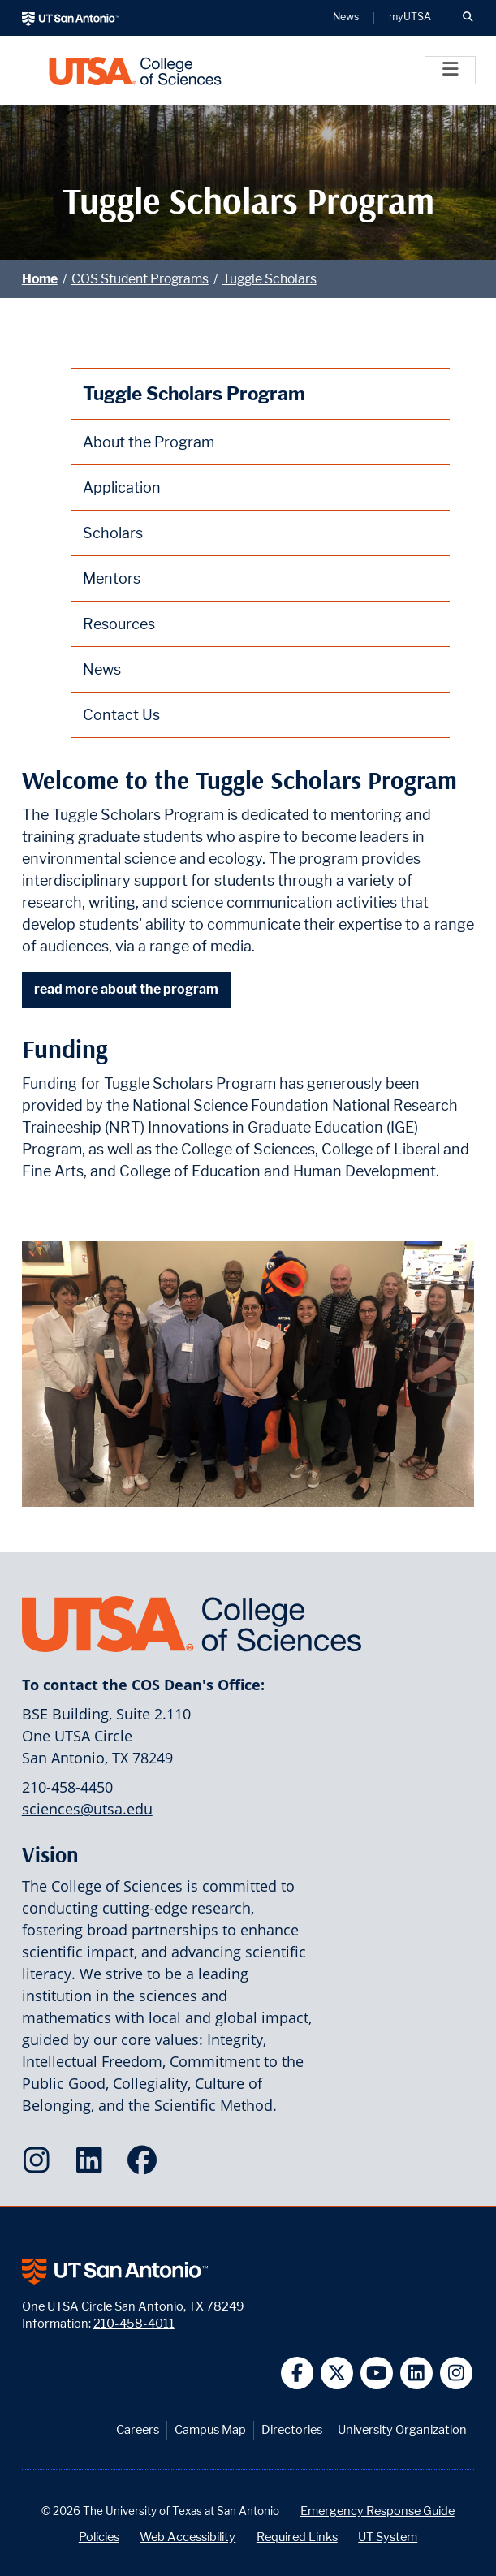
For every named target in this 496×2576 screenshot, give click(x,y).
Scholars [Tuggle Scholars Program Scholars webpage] (113, 533)
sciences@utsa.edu (87, 1809)
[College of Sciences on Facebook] (145, 2165)
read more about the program (126, 989)
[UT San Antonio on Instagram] (456, 2373)
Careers (137, 2429)
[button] (467, 18)
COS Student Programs (140, 279)
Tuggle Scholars (269, 279)
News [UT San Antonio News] (346, 17)
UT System (387, 2537)
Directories (291, 2429)
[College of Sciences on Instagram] (40, 2165)
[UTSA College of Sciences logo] (135, 70)
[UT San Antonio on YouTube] (377, 2373)
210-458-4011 (134, 2323)
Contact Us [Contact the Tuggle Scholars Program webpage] (121, 714)
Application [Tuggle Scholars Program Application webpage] (122, 487)
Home (40, 279)
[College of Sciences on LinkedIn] (93, 2165)
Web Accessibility (187, 2537)
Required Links (297, 2537)
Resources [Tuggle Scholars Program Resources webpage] (119, 623)
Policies (99, 2537)
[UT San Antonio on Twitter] (337, 2373)
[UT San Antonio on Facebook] (297, 2373)
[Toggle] (450, 70)
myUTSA (410, 17)
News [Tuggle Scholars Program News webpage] (102, 669)
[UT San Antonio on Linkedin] (416, 2373)
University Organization (402, 2429)
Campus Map (210, 2429)
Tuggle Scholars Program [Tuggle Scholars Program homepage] (194, 393)
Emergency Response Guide (377, 2511)
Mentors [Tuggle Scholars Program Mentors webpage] (111, 578)
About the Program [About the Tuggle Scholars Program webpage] (148, 442)
